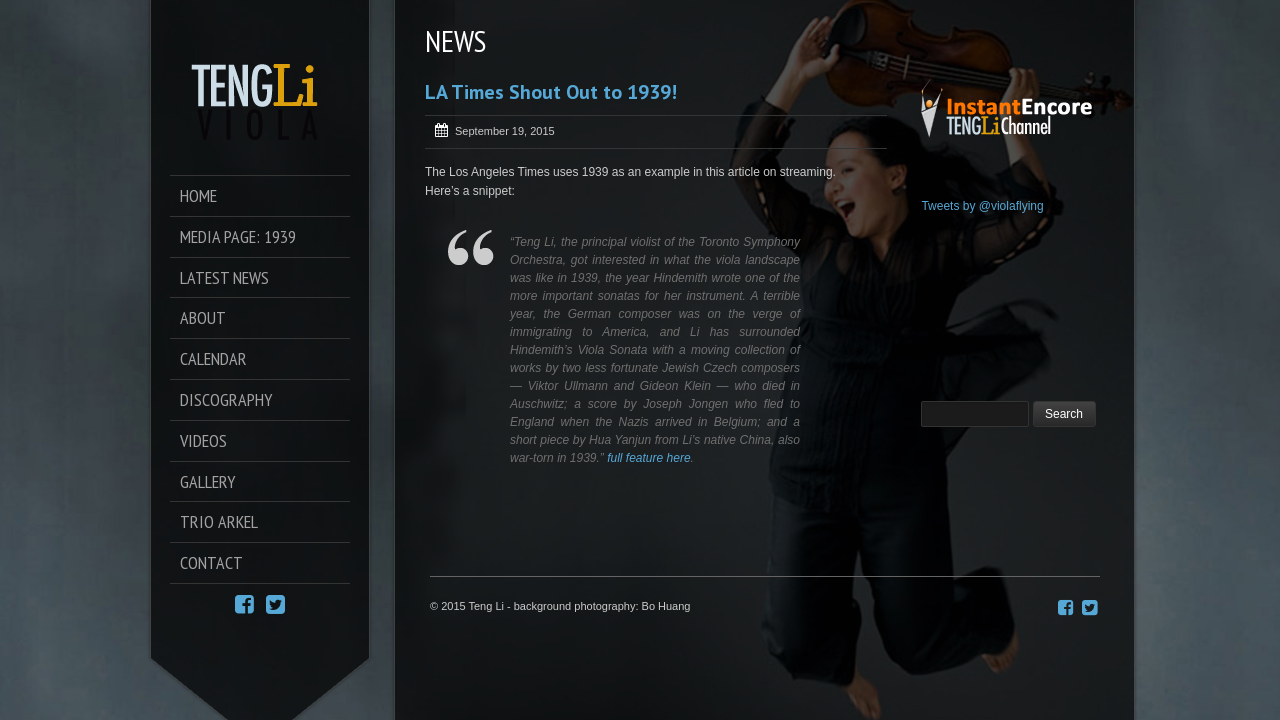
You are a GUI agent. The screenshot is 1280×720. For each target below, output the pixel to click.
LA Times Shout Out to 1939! (551, 92)
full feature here (648, 458)
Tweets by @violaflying (982, 206)
